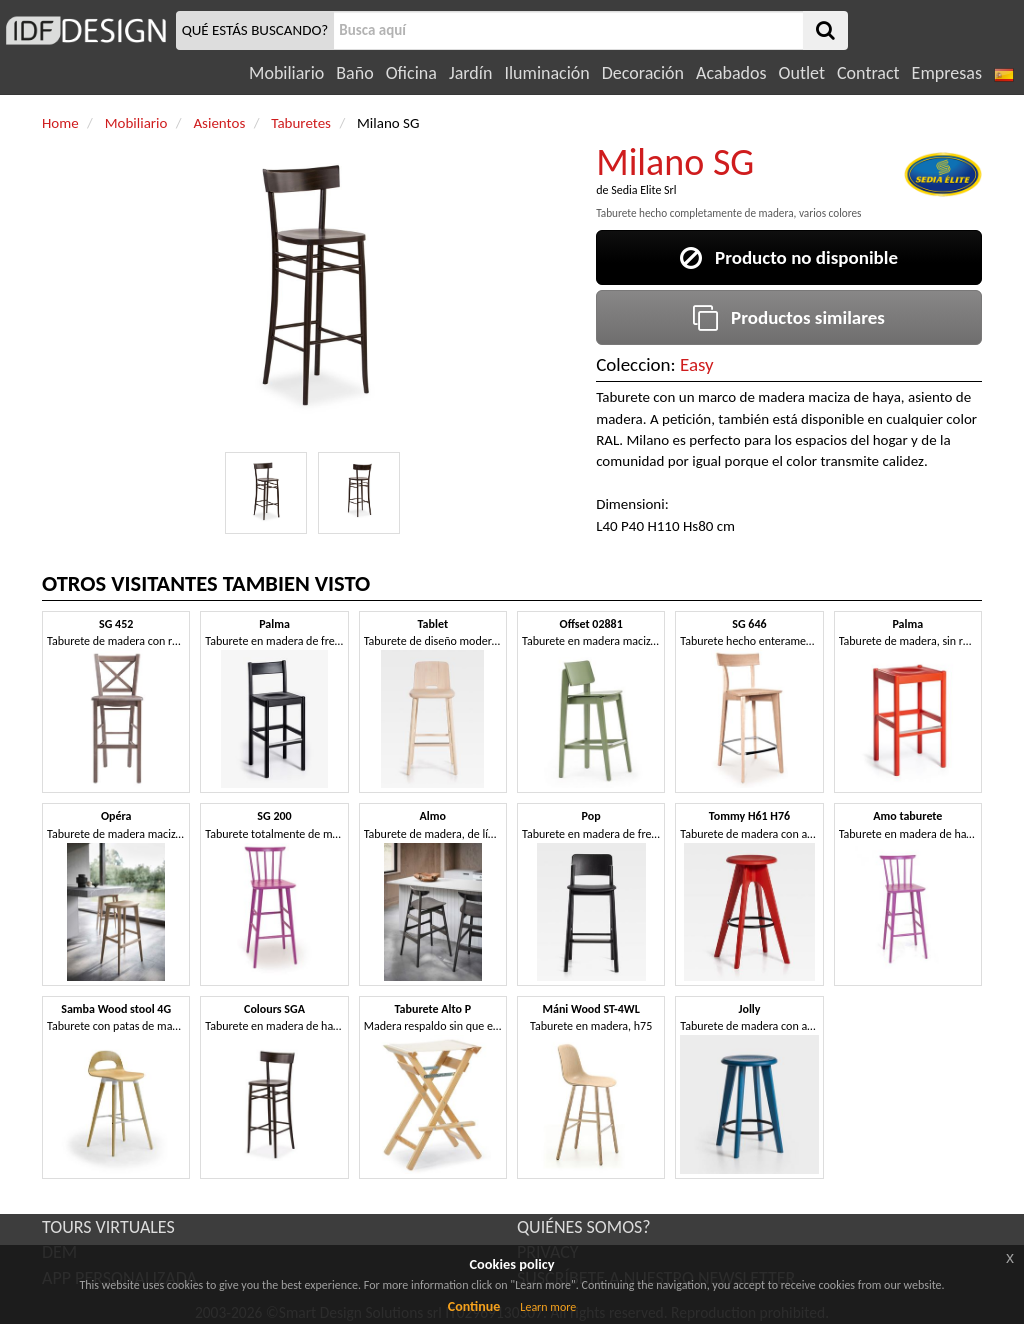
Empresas (947, 73)
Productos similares (789, 317)
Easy (697, 364)
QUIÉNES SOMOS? (584, 1227)
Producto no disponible (789, 257)
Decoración (643, 73)
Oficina (411, 73)
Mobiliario (286, 73)
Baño (354, 73)
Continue (474, 1306)
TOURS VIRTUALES (108, 1227)
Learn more (548, 1307)
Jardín (470, 73)
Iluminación (546, 73)
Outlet (802, 73)
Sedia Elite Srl (643, 190)
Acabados (731, 73)
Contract (868, 73)
